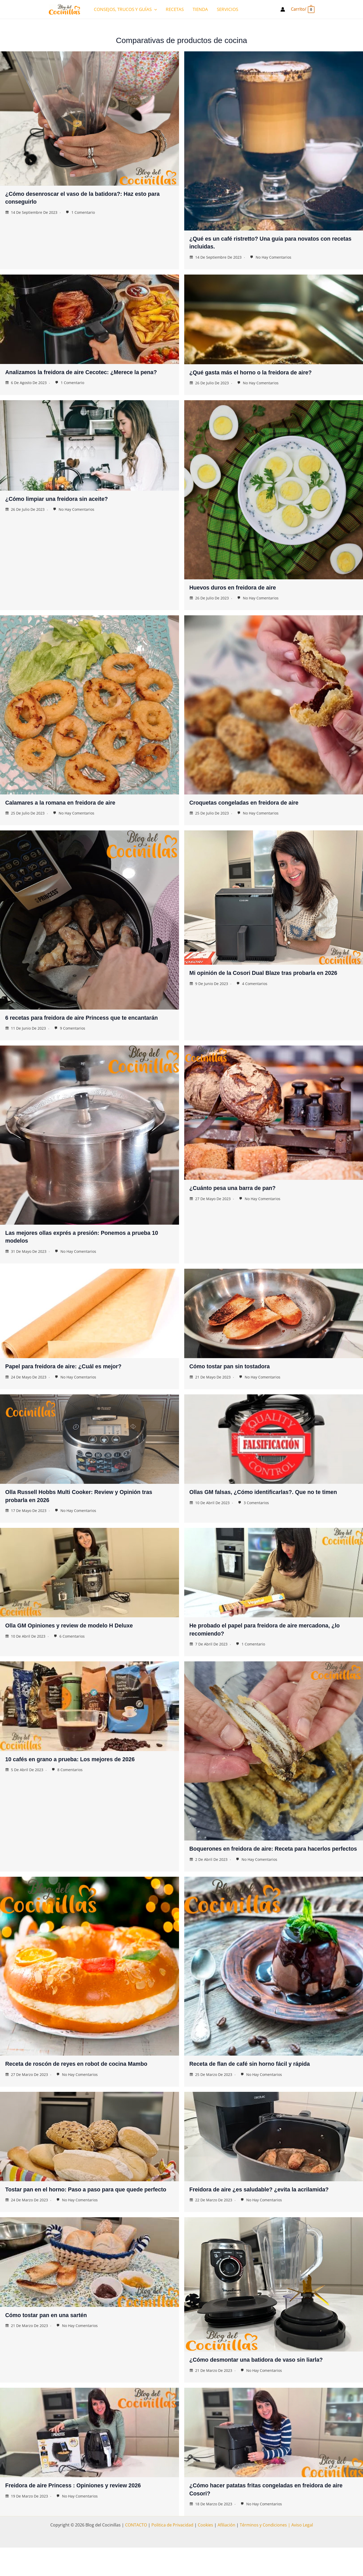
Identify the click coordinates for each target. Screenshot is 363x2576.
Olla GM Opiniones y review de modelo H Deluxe (80, 1639)
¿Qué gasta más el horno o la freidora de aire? (261, 371)
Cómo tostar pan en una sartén (53, 2343)
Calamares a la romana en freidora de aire (69, 809)
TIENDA (200, 9)
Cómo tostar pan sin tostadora (236, 1380)
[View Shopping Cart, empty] (302, 9)
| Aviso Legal (300, 2553)
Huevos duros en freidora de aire (240, 594)
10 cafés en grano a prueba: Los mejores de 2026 (81, 1772)
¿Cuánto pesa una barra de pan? (240, 1202)
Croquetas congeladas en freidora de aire (253, 809)
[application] (154, 9)
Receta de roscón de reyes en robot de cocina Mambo (88, 2084)
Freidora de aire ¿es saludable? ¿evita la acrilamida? (271, 2210)
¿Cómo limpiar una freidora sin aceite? (65, 505)
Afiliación (226, 2553)
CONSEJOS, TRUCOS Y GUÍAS (125, 9)
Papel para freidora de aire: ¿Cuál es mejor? (73, 1380)
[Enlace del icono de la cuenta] (282, 9)
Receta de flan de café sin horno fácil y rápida (260, 2084)
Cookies (205, 2553)
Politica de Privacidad (172, 2553)
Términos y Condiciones (263, 2553)
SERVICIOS (227, 9)
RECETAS (175, 9)
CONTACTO (136, 2553)
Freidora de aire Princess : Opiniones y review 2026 (84, 2513)
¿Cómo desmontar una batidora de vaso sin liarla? (267, 2388)
